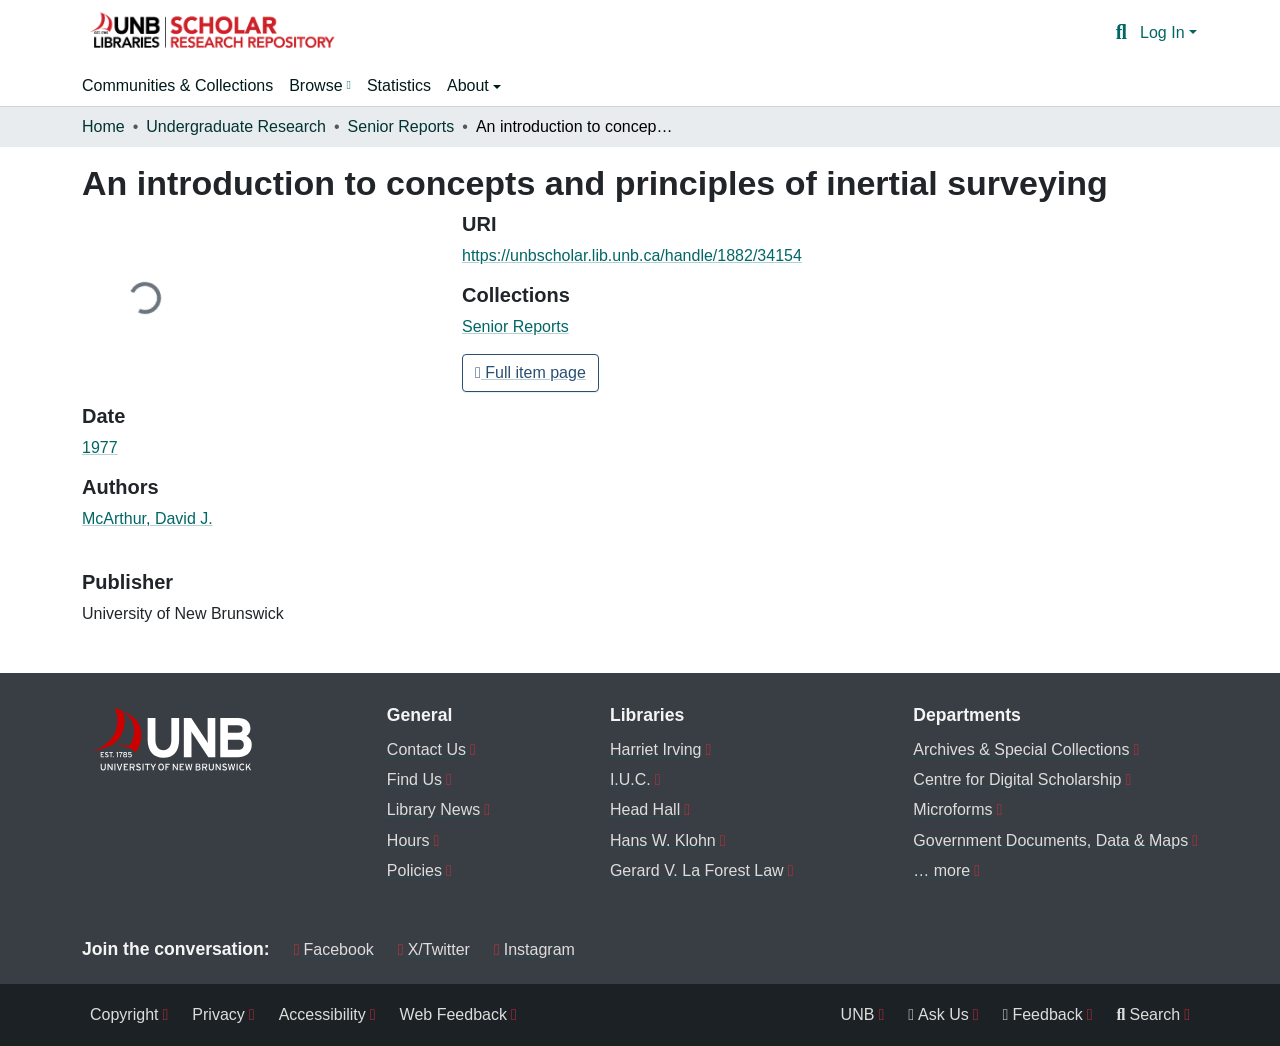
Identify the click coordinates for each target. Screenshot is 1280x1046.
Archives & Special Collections (1021, 749)
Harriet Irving (656, 749)
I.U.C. (630, 779)
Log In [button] (1164, 32)
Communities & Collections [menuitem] (177, 85)
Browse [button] (315, 85)
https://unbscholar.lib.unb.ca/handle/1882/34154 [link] (632, 255)
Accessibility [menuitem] (322, 1014)
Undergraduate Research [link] (236, 126)
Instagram (534, 949)
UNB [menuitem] (858, 1014)
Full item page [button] (530, 372)
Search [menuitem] (1149, 1014)
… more (941, 870)
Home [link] (103, 126)
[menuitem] (320, 86)
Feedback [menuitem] (1043, 1014)
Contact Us (426, 749)
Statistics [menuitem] (399, 85)
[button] (212, 33)
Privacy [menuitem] (218, 1014)
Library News (433, 809)
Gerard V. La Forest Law (697, 870)
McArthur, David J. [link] (147, 518)
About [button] (470, 85)
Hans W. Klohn (663, 840)
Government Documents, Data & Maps (1050, 840)
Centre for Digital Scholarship (1017, 779)
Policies (414, 870)
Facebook (334, 949)
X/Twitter (434, 949)
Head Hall (645, 809)
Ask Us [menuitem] (938, 1014)
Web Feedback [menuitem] (453, 1014)
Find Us (414, 779)
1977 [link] (100, 447)
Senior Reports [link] (401, 126)
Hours (408, 840)
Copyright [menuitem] (124, 1014)
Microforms (952, 809)
